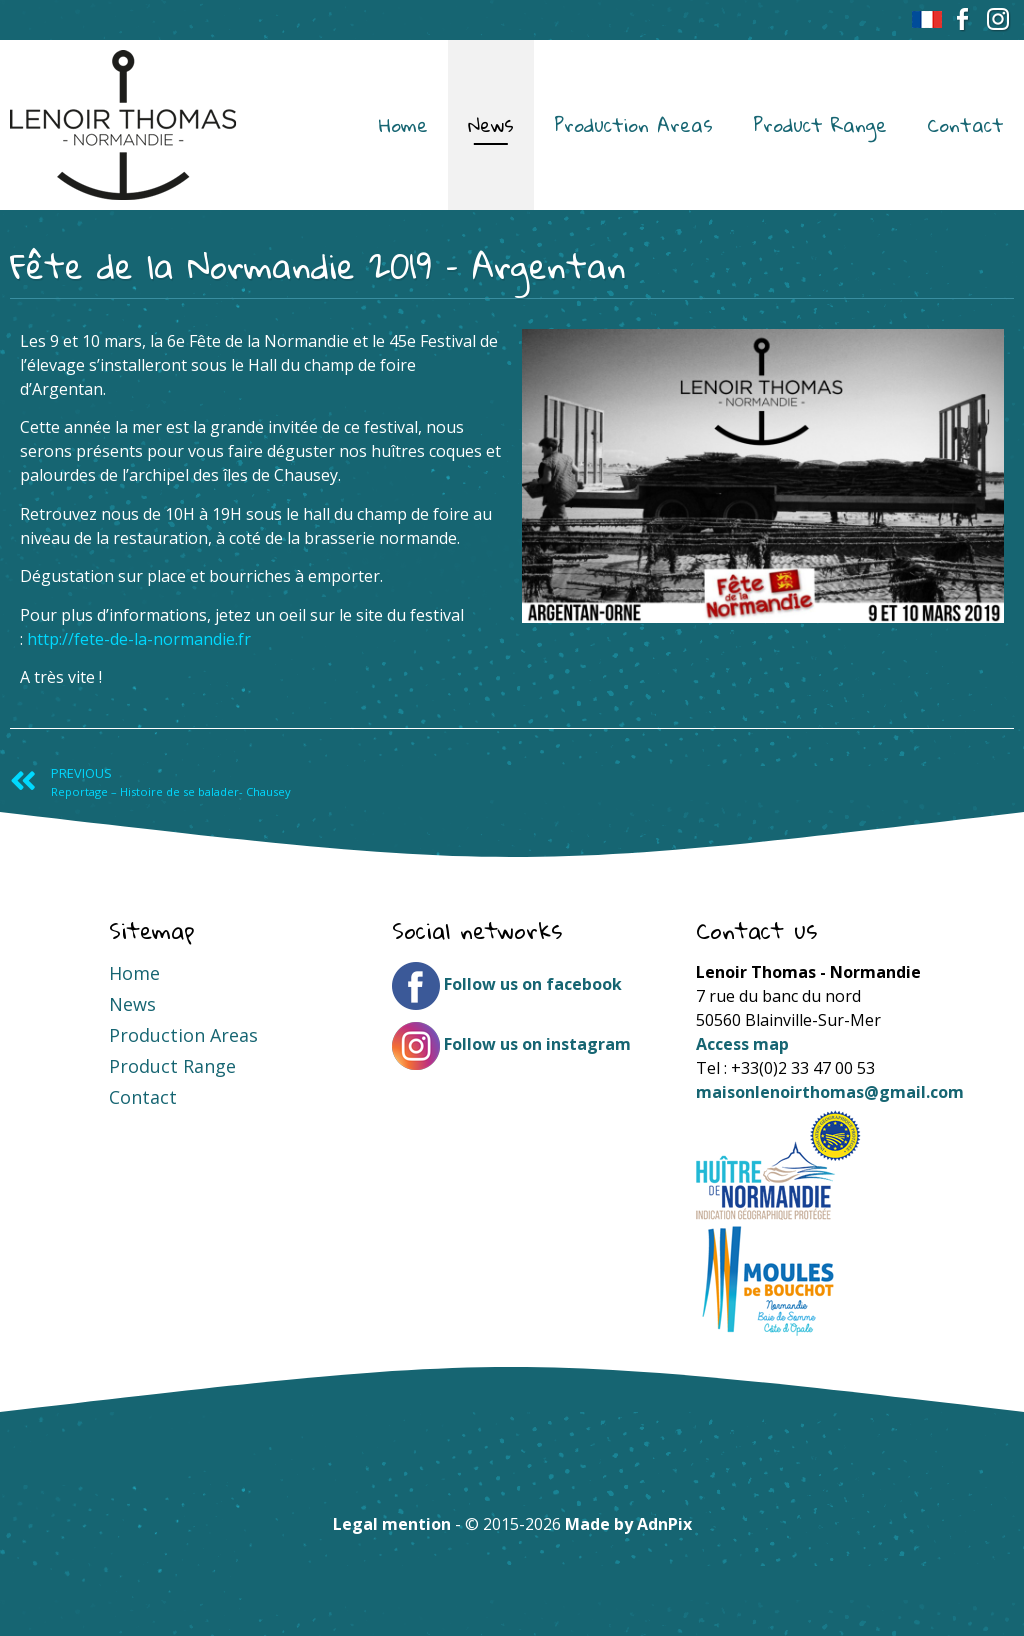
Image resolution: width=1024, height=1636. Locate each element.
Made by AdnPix (628, 1524)
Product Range (820, 124)
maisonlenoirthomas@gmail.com (830, 1092)
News (491, 124)
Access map (742, 1044)
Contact (965, 124)
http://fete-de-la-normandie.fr (139, 639)
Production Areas (633, 124)
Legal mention (392, 1524)
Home (403, 124)
